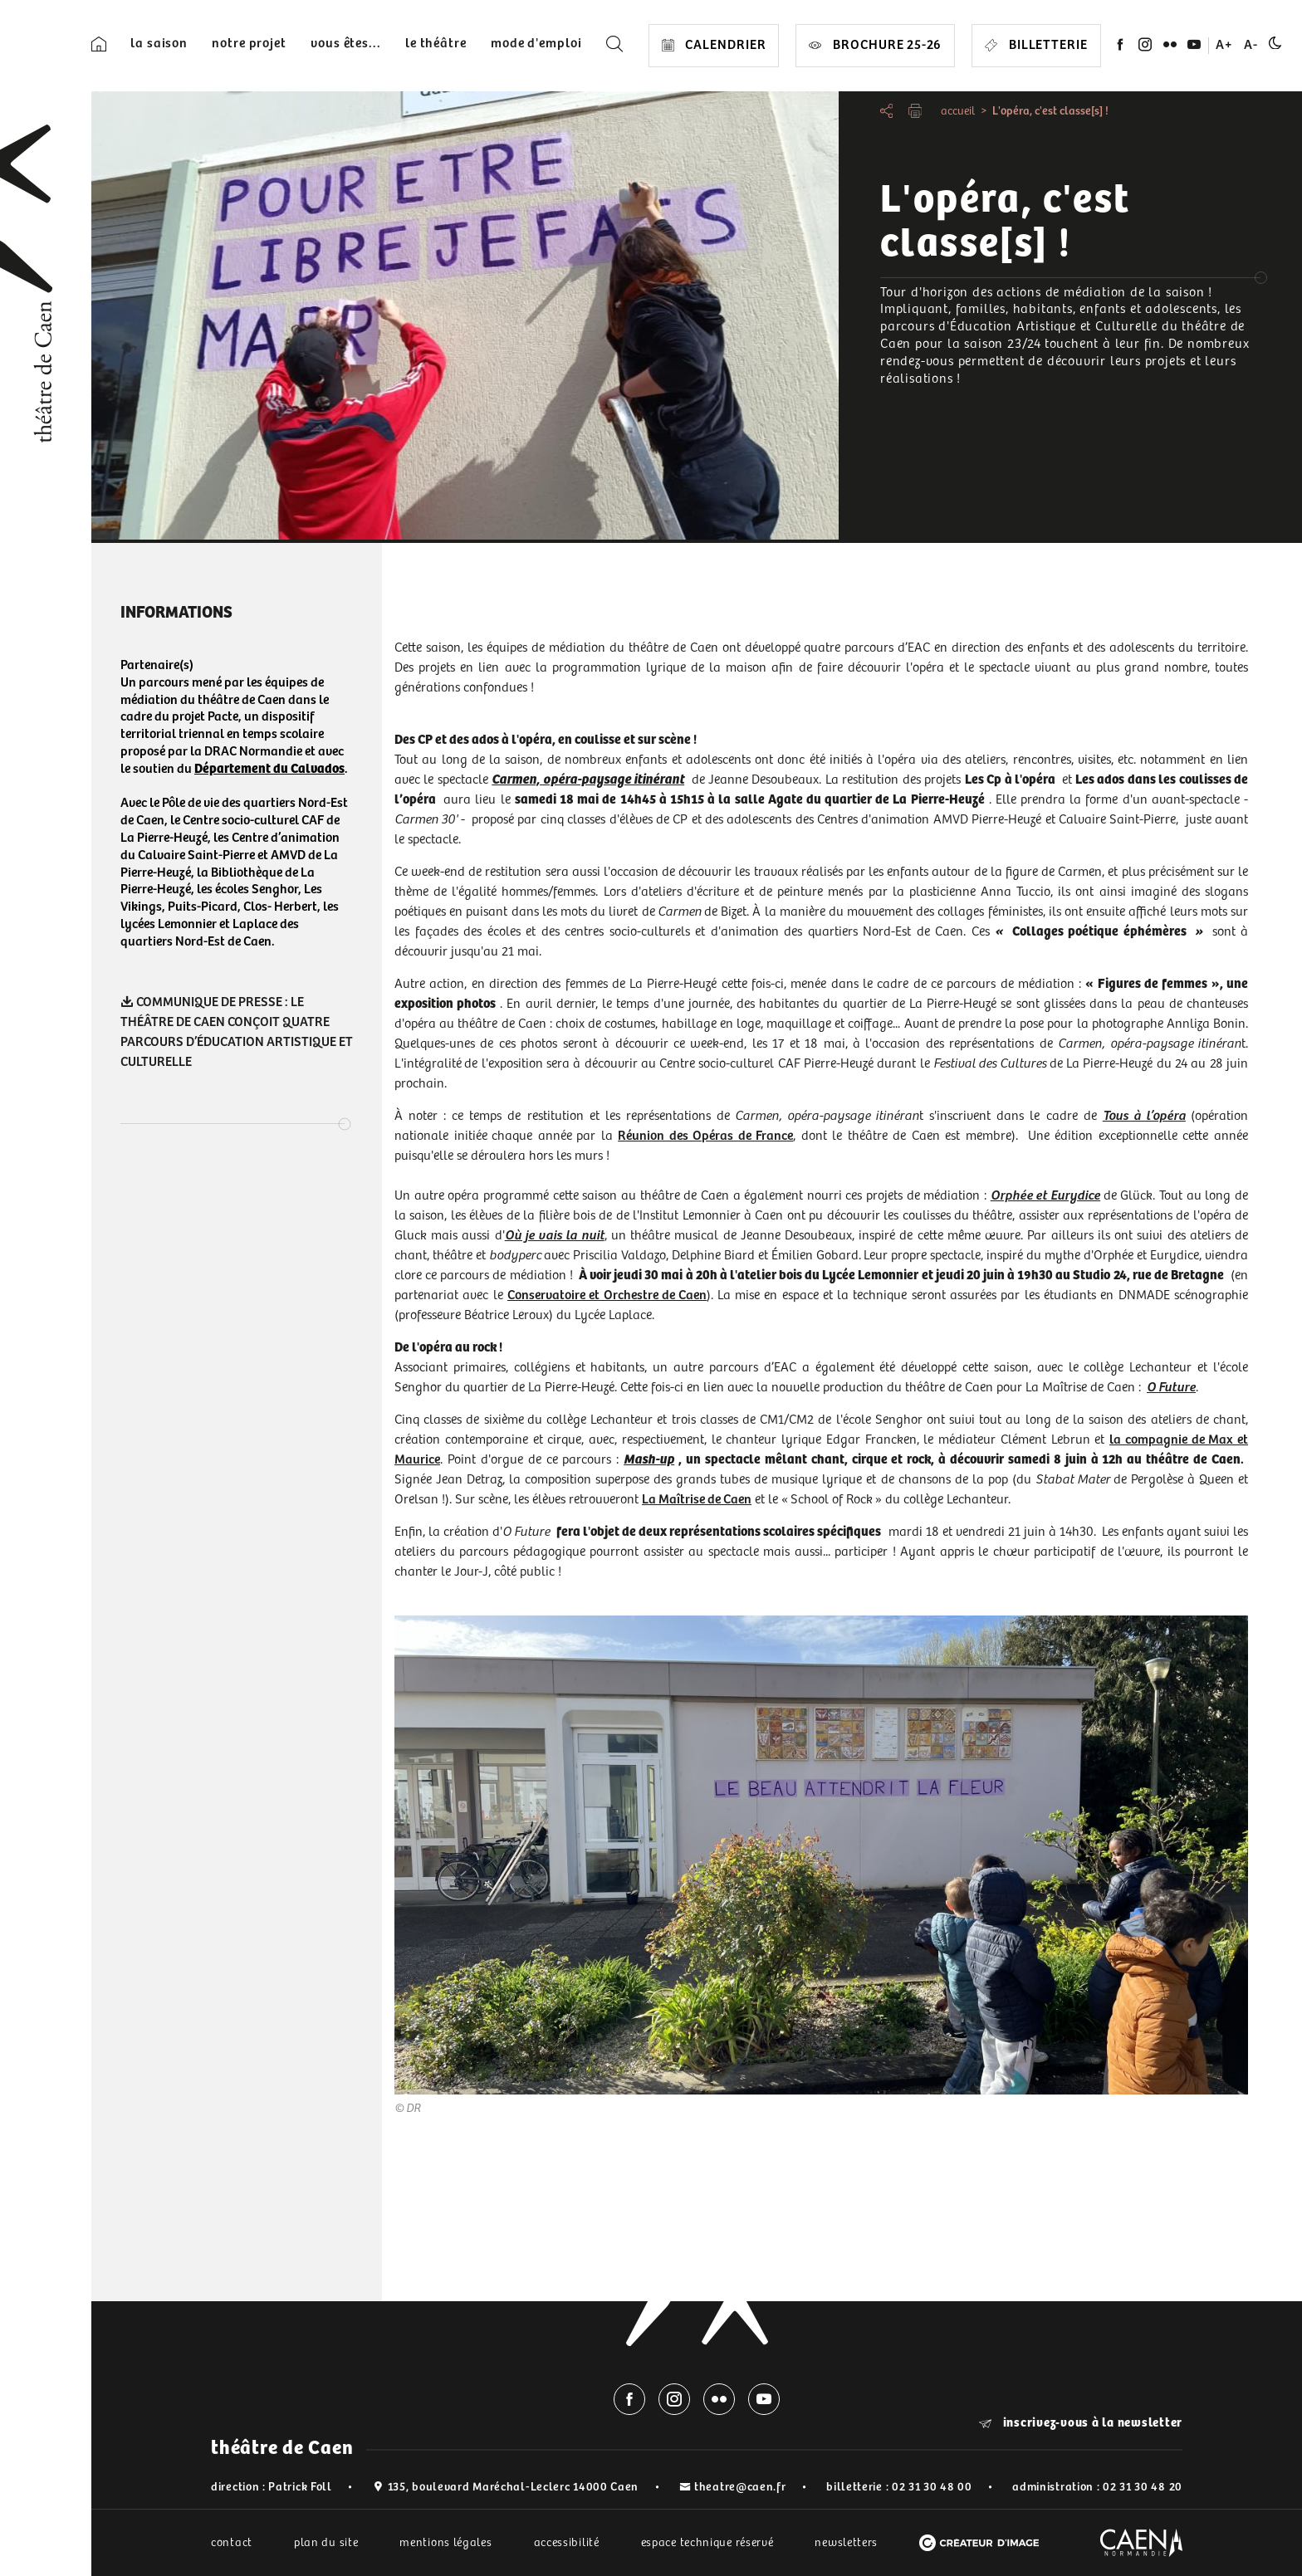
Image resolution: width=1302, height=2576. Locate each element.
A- (1251, 45)
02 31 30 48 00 (932, 2487)
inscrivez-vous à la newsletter (1080, 2423)
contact (231, 2542)
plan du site (326, 2542)
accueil (958, 111)
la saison (159, 44)
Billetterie (1036, 45)
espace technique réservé (707, 2542)
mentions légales (445, 2542)
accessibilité (567, 2542)
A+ (1224, 45)
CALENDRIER (714, 45)
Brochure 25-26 (875, 45)
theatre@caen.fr (740, 2487)
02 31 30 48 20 (1142, 2487)
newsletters (846, 2542)
